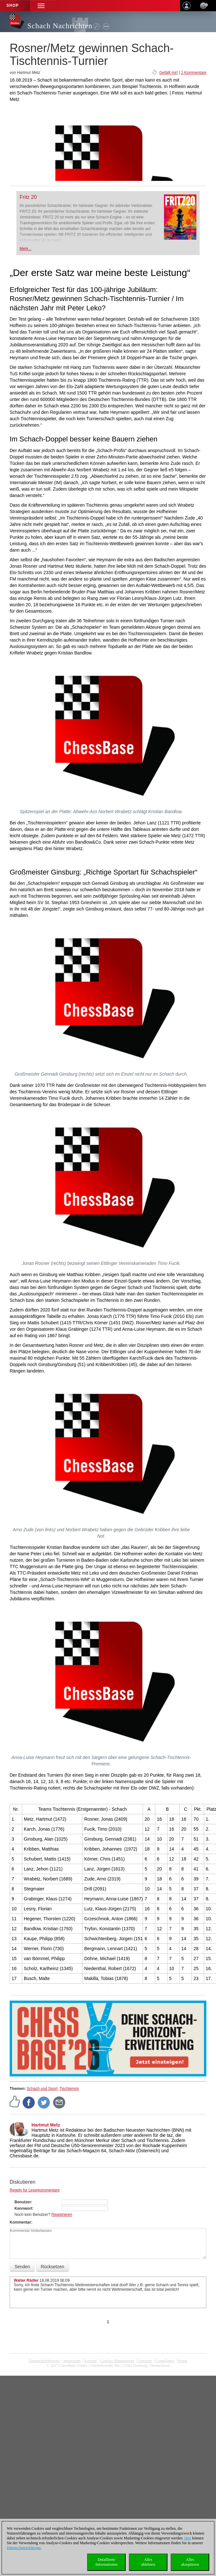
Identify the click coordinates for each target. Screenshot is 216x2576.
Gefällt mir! (168, 72)
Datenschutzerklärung (23, 2547)
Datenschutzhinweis (44, 2360)
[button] (41, 5)
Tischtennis (69, 2088)
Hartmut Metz (46, 2124)
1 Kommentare (193, 72)
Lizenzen (145, 2360)
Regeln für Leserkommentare (34, 2190)
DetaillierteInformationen (106, 2562)
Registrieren (61, 2214)
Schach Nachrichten (60, 26)
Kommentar (20, 2222)
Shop (12, 5)
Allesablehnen (148, 2562)
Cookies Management (117, 2360)
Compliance (165, 2360)
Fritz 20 (28, 197)
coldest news (108, 2370)
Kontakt (90, 2360)
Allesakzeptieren (190, 2562)
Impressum (71, 2360)
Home (182, 2360)
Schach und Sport (42, 2088)
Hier (187, 2538)
